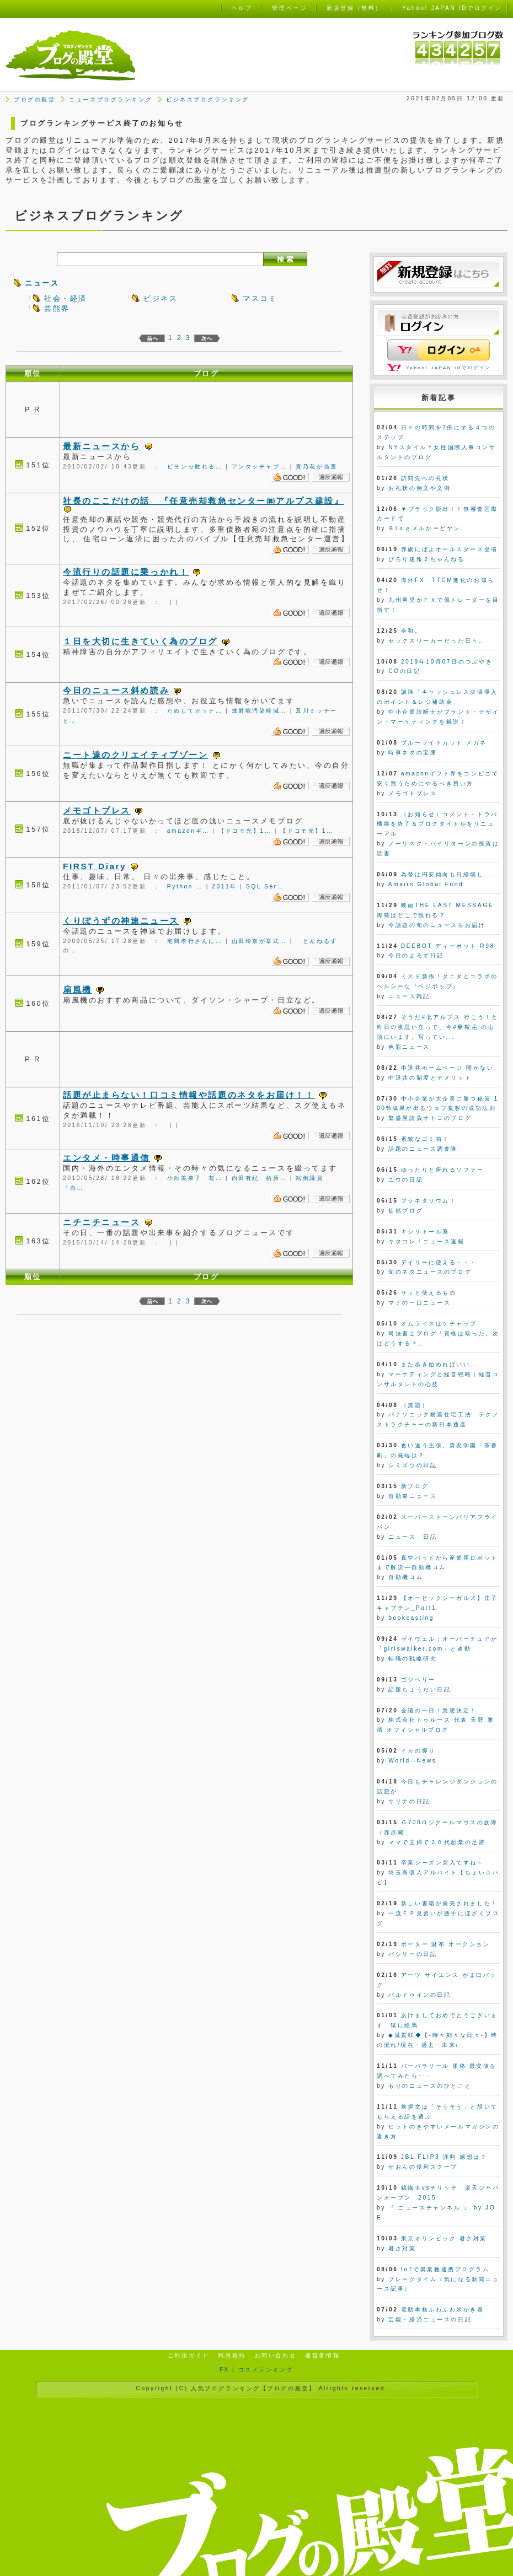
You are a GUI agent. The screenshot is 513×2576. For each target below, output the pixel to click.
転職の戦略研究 (412, 1659)
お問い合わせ (275, 2355)
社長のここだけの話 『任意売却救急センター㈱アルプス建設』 (203, 500)
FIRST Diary (94, 866)
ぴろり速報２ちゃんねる (426, 559)
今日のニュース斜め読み (116, 690)
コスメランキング (265, 2370)
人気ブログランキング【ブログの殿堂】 (253, 2388)
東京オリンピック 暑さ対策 (444, 2238)
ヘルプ (242, 8)
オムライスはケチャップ (439, 1324)
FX (224, 2370)
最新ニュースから (101, 446)
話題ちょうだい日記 (419, 1689)
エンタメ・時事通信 (106, 1157)
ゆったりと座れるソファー (442, 1170)
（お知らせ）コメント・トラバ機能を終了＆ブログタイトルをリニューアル (437, 824)
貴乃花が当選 (316, 467)
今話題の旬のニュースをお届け (436, 925)
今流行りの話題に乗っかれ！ (126, 571)
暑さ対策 (402, 2248)
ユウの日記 (405, 1180)
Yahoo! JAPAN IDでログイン (448, 367)
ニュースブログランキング (110, 99)
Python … (185, 886)
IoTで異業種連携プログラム (445, 2269)
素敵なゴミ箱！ (425, 1139)
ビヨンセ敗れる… (195, 467)
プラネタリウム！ (428, 1201)
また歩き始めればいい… (439, 1364)
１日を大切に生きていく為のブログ (140, 641)
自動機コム (405, 1577)
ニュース (42, 283)
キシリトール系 (425, 1231)
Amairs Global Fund (426, 884)
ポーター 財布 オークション (445, 1944)
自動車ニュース (412, 1496)
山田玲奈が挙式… (259, 941)
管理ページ (289, 8)
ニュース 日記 (412, 1537)
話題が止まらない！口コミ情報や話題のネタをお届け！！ (189, 1095)
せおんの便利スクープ (423, 2167)
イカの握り (418, 1751)
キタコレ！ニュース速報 (426, 1241)
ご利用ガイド (188, 2355)
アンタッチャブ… (259, 467)
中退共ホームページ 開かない (447, 1068)
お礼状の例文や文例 (419, 488)
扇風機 (77, 989)
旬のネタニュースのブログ (430, 1272)
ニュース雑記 (409, 996)
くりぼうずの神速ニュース (121, 920)
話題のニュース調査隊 (423, 1149)
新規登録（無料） (354, 8)
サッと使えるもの (428, 1293)
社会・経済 (65, 298)
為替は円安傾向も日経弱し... (447, 874)
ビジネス (160, 298)
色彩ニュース (409, 1047)
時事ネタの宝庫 (412, 753)
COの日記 (404, 671)
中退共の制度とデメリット (430, 1078)
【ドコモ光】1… (244, 831)
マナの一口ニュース (419, 1303)
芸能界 (57, 308)
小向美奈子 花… (195, 1178)
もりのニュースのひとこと (430, 2086)
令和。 (411, 631)
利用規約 (231, 2355)
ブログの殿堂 (34, 99)
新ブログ (415, 1486)
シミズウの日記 (412, 1465)
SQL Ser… (265, 886)
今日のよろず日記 (415, 955)
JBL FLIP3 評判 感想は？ (444, 2157)
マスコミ (260, 298)
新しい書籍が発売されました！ (449, 1903)
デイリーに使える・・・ (439, 1262)
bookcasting (411, 1618)
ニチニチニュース (101, 1222)
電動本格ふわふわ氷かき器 (442, 2309)
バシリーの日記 (412, 1954)
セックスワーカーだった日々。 (436, 641)
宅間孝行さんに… (195, 941)
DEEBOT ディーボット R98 (448, 946)
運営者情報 (322, 2355)
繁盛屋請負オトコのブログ (430, 1118)
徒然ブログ (405, 1211)
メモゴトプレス (97, 810)
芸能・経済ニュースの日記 (430, 2319)
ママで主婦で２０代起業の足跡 (436, 1842)
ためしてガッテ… (195, 711)
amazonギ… (188, 831)
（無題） (415, 1405)
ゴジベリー (418, 1680)
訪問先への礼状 (425, 478)
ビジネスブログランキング (207, 99)
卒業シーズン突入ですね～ (442, 1863)
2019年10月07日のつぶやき (447, 662)
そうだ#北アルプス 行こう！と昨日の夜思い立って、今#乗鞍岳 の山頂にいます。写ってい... (438, 1027)
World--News (412, 1761)
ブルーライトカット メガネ (444, 743)
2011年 (224, 886)
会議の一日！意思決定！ (439, 1710)
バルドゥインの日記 (419, 1995)
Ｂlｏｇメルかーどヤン (424, 528)
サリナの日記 (409, 1801)
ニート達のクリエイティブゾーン (135, 754)
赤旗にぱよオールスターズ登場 (449, 549)
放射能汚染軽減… (259, 711)
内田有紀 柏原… (259, 1178)
